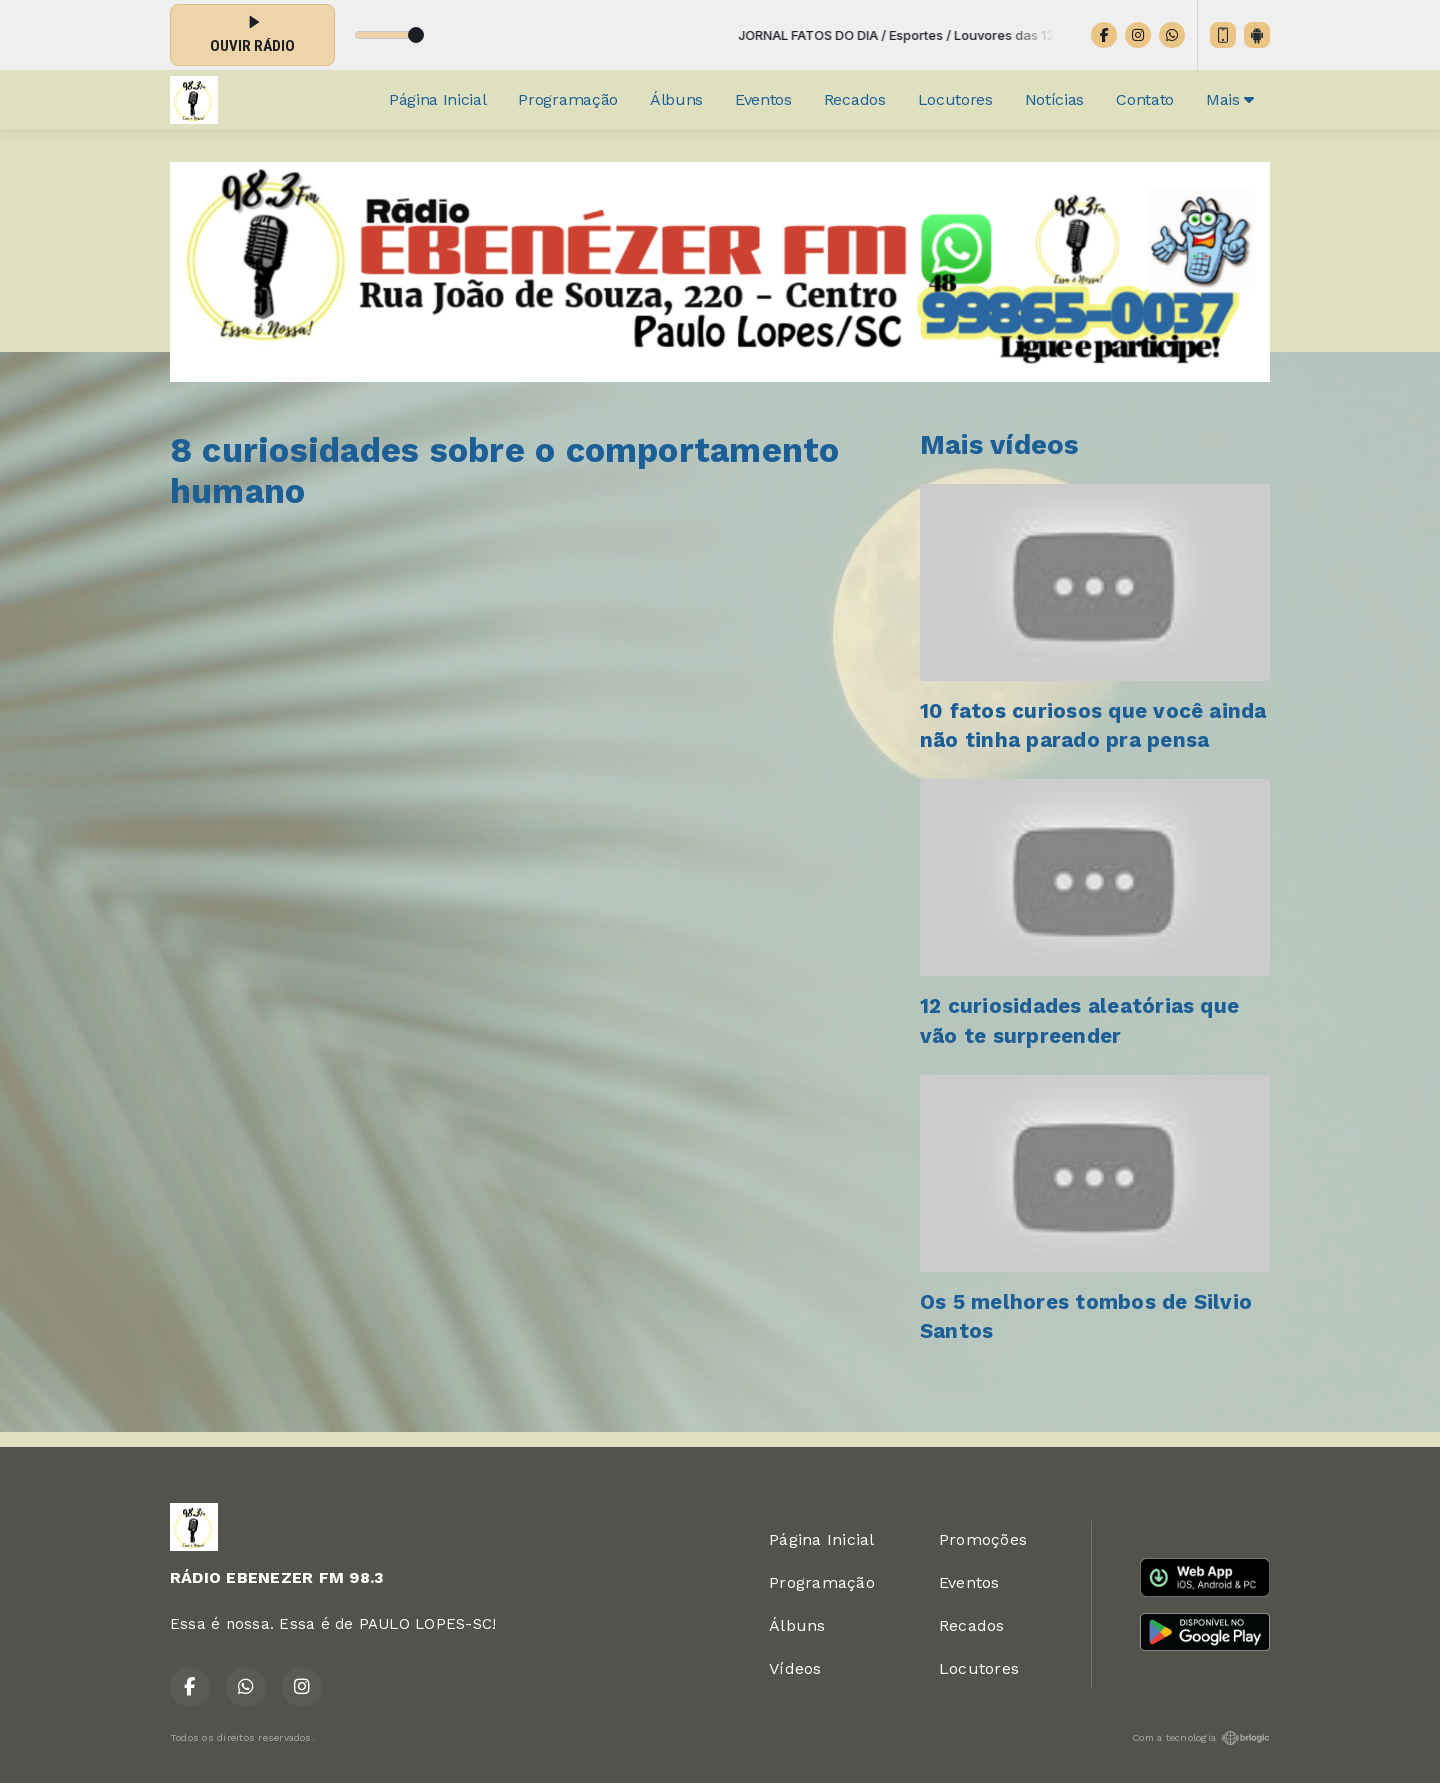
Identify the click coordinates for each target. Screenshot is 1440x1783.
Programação (567, 99)
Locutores (955, 99)
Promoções (983, 1539)
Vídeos (795, 1668)
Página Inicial (438, 99)
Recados (855, 99)
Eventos (763, 99)
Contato (1145, 99)
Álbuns (676, 99)
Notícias (1054, 99)
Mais (1230, 99)
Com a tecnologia (1201, 1738)
